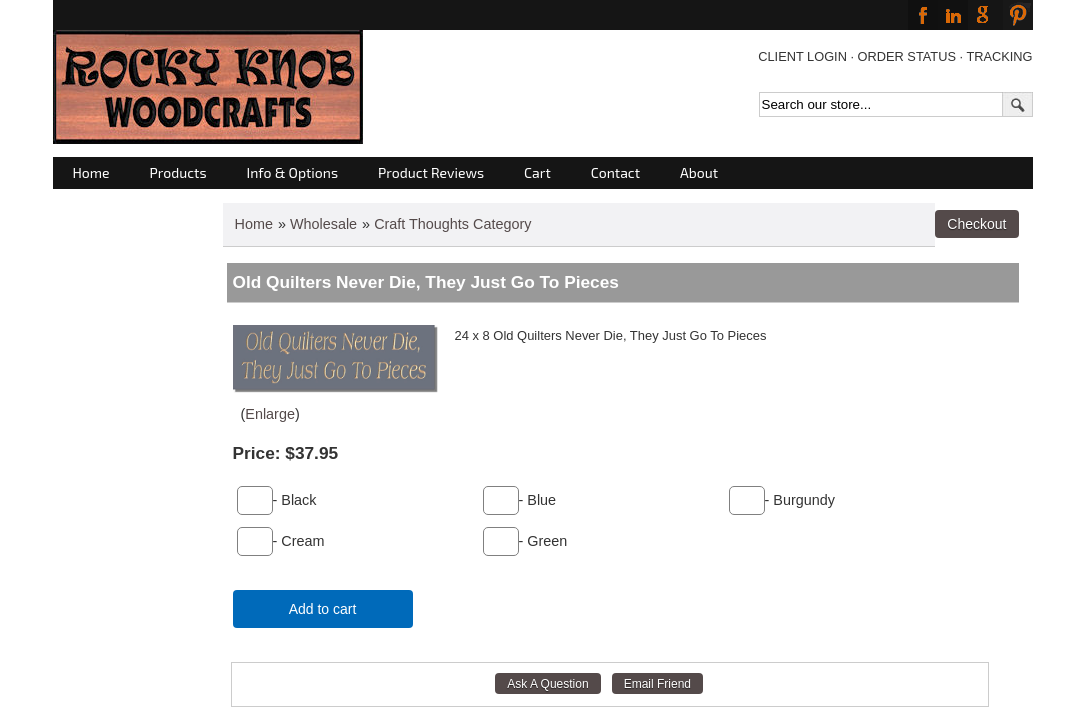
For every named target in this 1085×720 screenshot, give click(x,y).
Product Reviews (431, 172)
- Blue (538, 500)
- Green (543, 541)
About (699, 172)
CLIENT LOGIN (802, 56)
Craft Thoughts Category (452, 224)
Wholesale (323, 224)
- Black (295, 500)
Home (91, 172)
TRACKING (999, 56)
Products (178, 172)
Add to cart (323, 609)
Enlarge (270, 414)
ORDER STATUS (907, 56)
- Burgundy (800, 500)
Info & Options (292, 172)
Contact (615, 172)
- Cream (299, 541)
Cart (537, 172)
